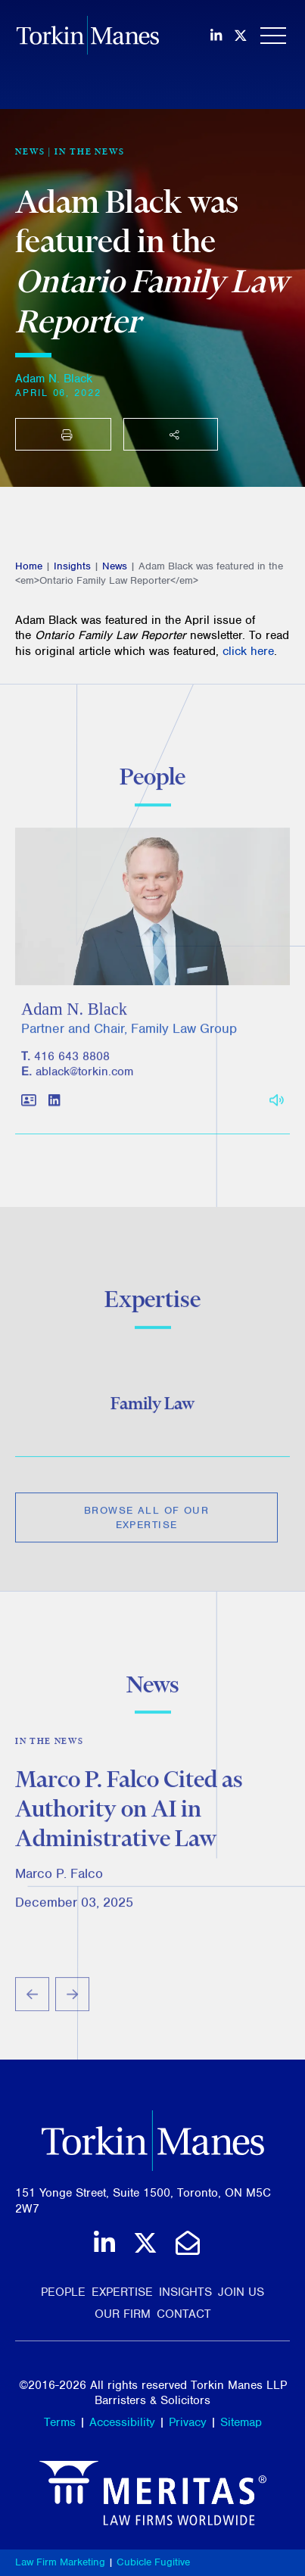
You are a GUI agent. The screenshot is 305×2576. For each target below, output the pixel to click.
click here (248, 651)
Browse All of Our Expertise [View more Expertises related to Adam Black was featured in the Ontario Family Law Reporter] (146, 1521)
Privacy (188, 2422)
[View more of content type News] (30, 151)
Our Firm (123, 2314)
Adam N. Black (53, 378)
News (114, 566)
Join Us (241, 2292)
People (63, 2292)
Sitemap (241, 2422)
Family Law (152, 1407)
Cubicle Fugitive (153, 2562)
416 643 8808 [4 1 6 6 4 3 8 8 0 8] (72, 1060)
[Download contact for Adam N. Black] (28, 1106)
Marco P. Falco (59, 1878)
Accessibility (122, 2422)
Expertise (122, 2292)
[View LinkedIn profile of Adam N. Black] (54, 1106)
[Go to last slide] (32, 1999)
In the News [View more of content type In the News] (89, 151)
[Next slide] (72, 1999)
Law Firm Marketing (60, 2562)
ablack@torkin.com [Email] (84, 1076)
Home (28, 566)
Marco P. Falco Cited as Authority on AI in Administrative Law (129, 1813)
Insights (72, 566)
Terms (60, 2422)
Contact (184, 2314)
